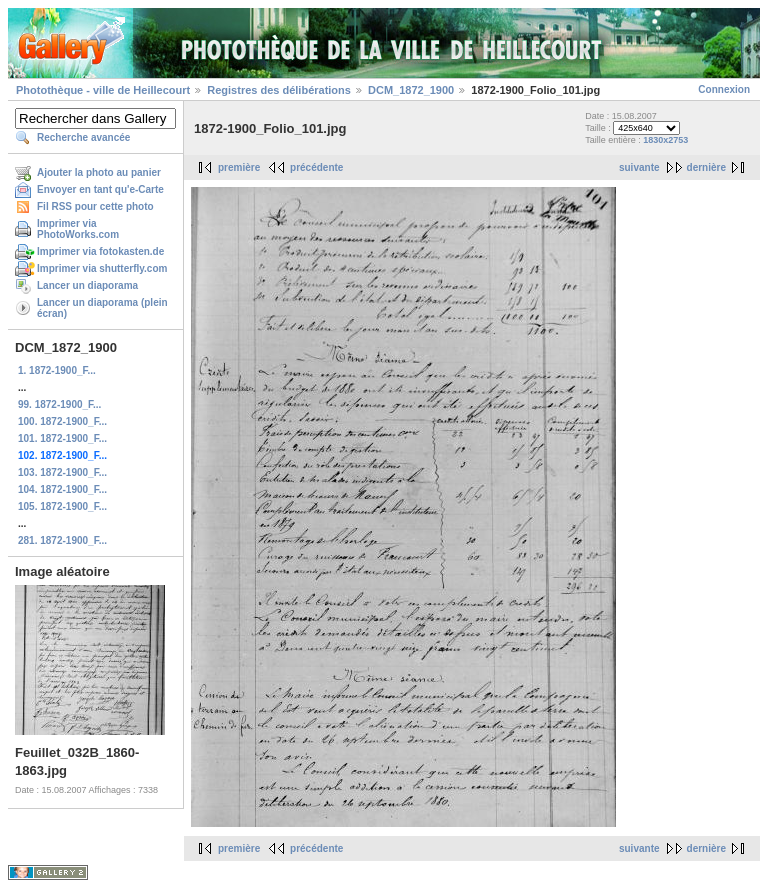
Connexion (724, 89)
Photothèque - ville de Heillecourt (103, 90)
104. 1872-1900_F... (62, 489)
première (239, 167)
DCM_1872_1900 (411, 90)
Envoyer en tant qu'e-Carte (100, 189)
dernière (706, 167)
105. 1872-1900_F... (62, 506)
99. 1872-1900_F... (59, 404)
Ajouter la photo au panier (99, 172)
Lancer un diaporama (87, 285)
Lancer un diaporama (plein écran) (102, 308)
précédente (316, 167)
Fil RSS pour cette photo (95, 206)
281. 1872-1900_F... (62, 540)
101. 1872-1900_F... (62, 438)
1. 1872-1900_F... (57, 370)
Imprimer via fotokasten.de (100, 251)
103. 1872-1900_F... (62, 472)
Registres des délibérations (279, 90)
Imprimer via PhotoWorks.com (78, 229)
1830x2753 (665, 140)
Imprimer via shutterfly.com (102, 268)
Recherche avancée (83, 137)
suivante (639, 167)
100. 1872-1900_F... (62, 421)
